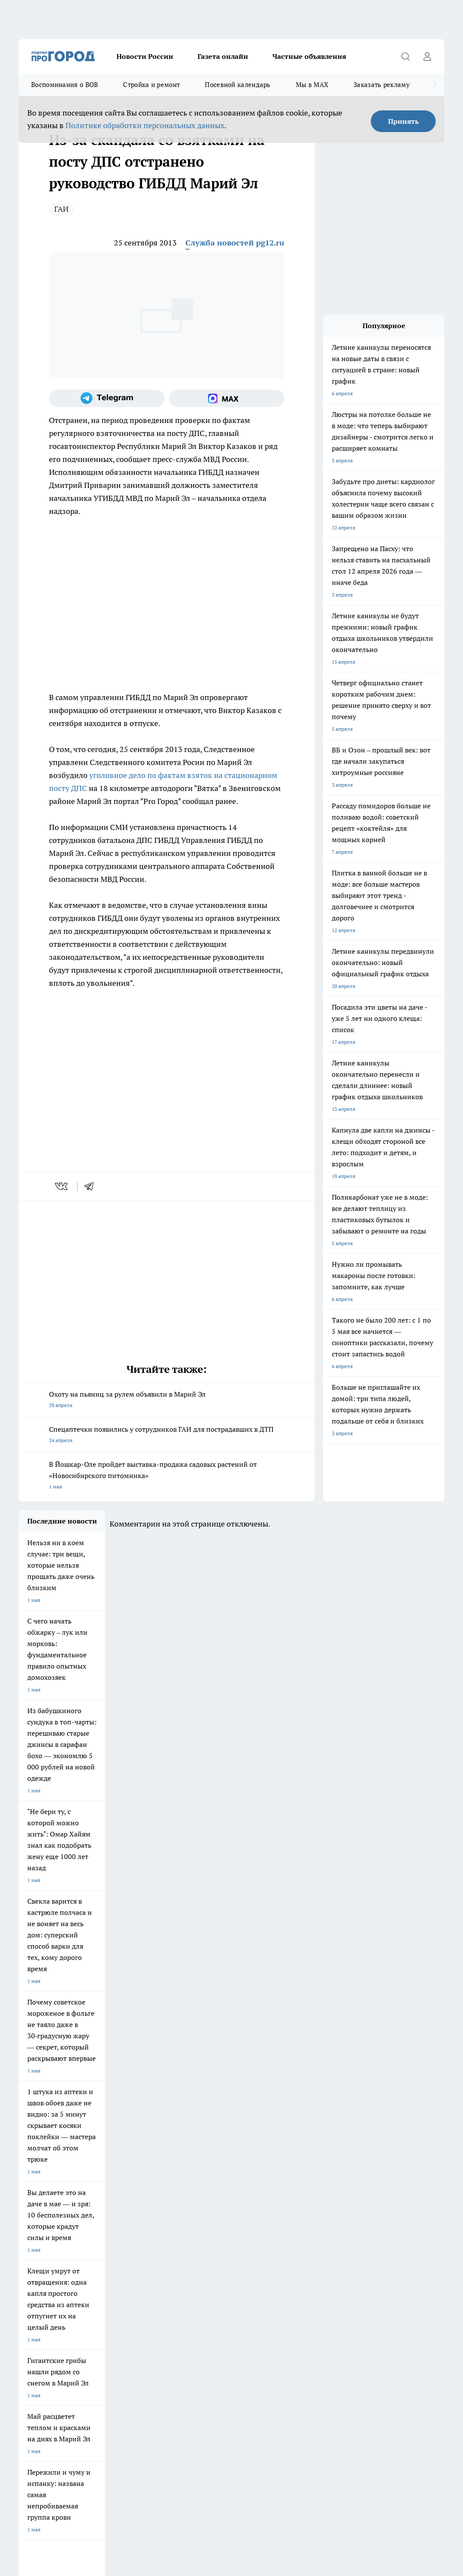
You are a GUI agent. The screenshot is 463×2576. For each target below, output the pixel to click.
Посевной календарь (237, 85)
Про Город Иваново (321, 2205)
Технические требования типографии (172, 2276)
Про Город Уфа (245, 2224)
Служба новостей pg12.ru (234, 243)
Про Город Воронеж (251, 2205)
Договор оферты (39, 2276)
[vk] (62, 1186)
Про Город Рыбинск (181, 2224)
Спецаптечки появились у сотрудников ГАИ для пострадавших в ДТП (166, 1435)
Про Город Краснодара (186, 2243)
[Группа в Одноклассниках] (396, 2218)
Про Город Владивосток (117, 2243)
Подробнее (370, 2430)
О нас (25, 2286)
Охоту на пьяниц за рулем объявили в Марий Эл (166, 1400)
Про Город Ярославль (184, 2205)
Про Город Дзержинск (45, 2243)
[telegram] (91, 1186)
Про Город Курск (108, 2224)
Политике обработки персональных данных (144, 125)
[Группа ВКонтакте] (374, 2218)
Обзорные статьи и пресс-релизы (276, 2276)
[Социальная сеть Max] (227, 398)
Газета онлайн (223, 56)
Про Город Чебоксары (45, 2205)
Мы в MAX (312, 85)
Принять (403, 121)
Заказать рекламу (381, 85)
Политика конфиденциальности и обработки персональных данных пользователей (120, 2442)
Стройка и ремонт (151, 85)
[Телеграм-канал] (107, 398)
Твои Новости (35, 2224)
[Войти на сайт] (427, 56)
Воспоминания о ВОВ (64, 85)
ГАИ (61, 209)
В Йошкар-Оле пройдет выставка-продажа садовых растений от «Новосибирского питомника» (166, 1476)
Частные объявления (309, 56)
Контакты (139, 2286)
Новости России (145, 56)
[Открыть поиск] (405, 56)
